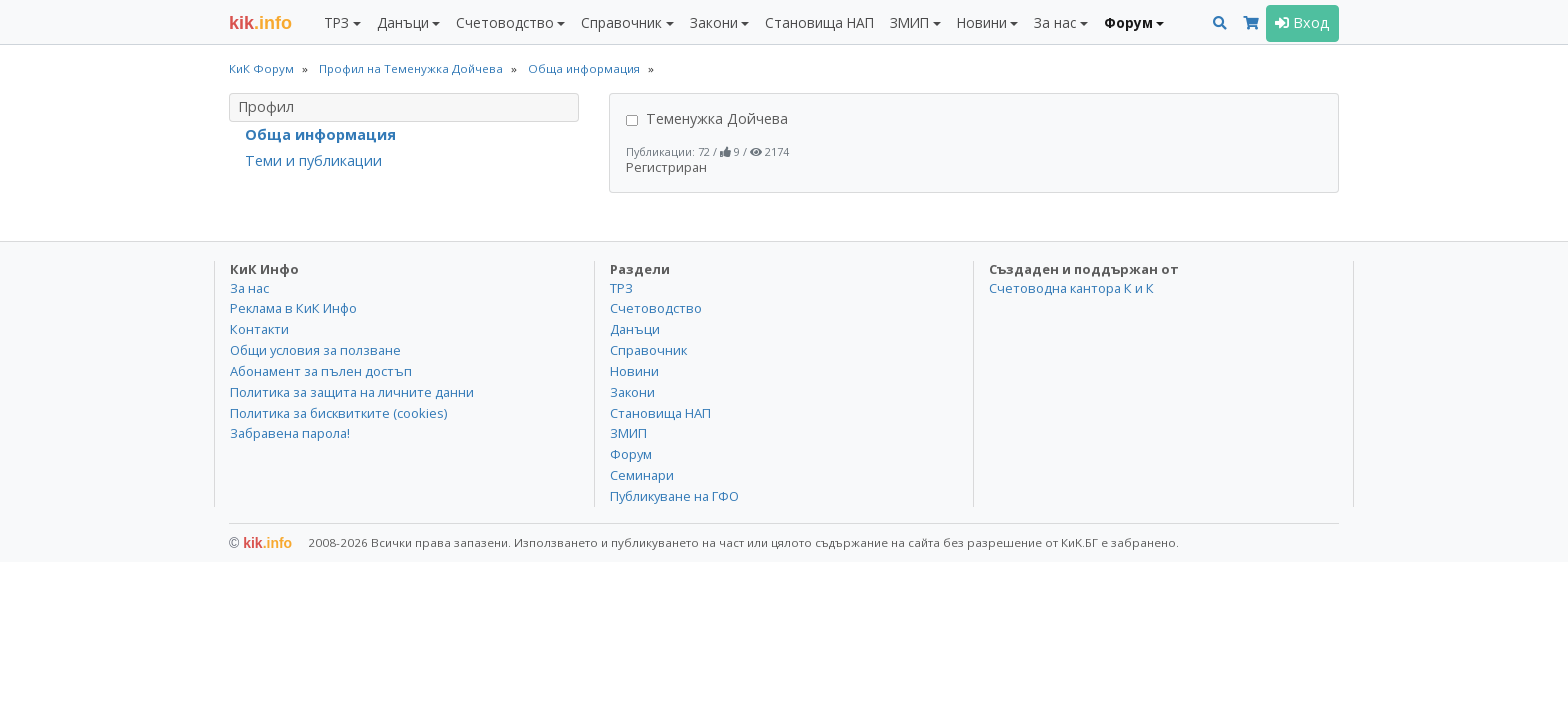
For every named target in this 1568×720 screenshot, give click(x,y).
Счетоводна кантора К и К (1071, 288)
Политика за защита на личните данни (352, 392)
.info (260, 23)
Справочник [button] (621, 22)
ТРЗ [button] (336, 22)
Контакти (259, 329)
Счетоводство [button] (505, 22)
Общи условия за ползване (315, 350)
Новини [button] (982, 22)
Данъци (635, 329)
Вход (1302, 22)
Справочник (648, 350)
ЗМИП (628, 433)
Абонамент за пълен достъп (321, 371)
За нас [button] (1055, 22)
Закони (632, 392)
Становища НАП (819, 22)
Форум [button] (1128, 22)
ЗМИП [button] (909, 22)
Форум (631, 454)
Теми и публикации (313, 160)
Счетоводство (656, 308)
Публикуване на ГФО (674, 496)
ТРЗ (621, 288)
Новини (634, 371)
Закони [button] (714, 22)
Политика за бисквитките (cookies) (338, 413)
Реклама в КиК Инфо (293, 308)
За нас (249, 288)
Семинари (642, 475)
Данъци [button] (403, 22)
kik (260, 543)
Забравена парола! (290, 433)
